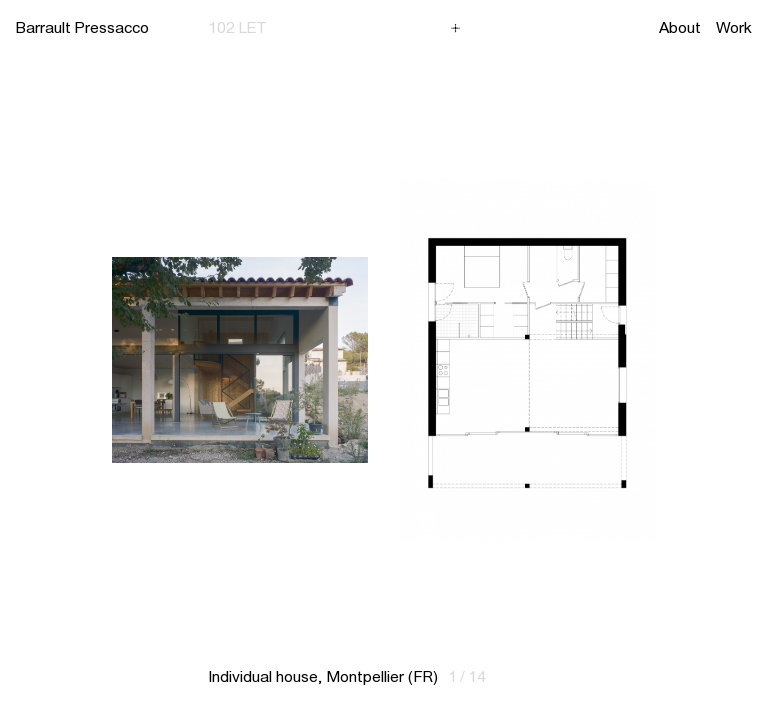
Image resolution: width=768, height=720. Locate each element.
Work (734, 27)
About (680, 27)
